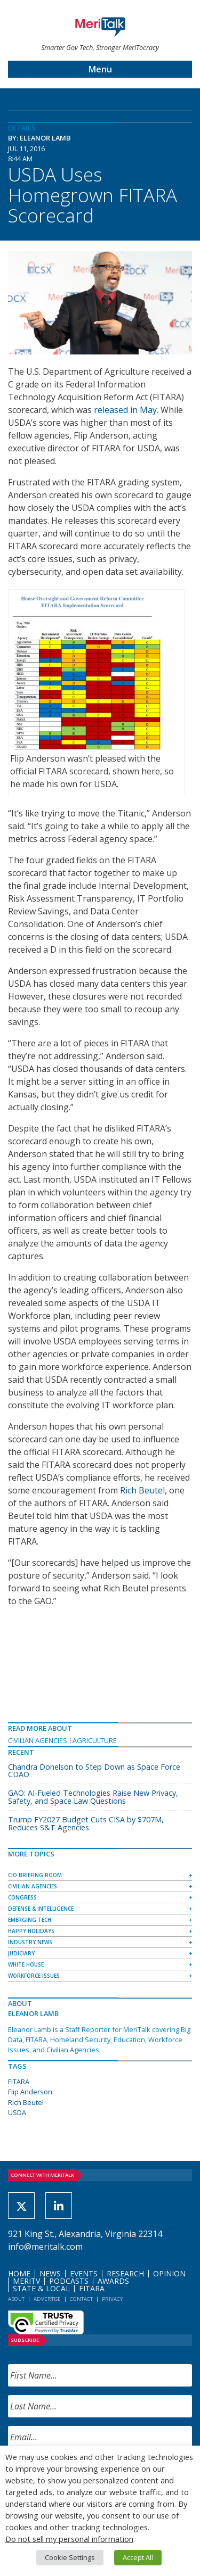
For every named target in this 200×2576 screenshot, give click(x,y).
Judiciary (21, 1953)
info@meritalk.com (45, 2246)
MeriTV (26, 2281)
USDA (17, 2112)
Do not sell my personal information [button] (69, 2538)
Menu (100, 69)
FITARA (18, 2081)
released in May (125, 410)
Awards (113, 2281)
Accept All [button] (138, 2557)
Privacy (112, 2299)
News (50, 2273)
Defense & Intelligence (41, 1908)
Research (125, 2273)
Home (19, 2273)
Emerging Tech (29, 1919)
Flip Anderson (30, 2091)
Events (84, 2273)
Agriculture (95, 1740)
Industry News (30, 1942)
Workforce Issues (34, 1975)
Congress (22, 1897)
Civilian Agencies (37, 1740)
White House (26, 1964)
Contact (81, 2299)
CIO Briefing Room (35, 1875)
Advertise (47, 2299)
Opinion (169, 2273)
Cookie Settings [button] (70, 2557)
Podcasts (69, 2281)
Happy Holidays (31, 1931)
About (16, 2299)
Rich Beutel (142, 1490)
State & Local (41, 2288)
